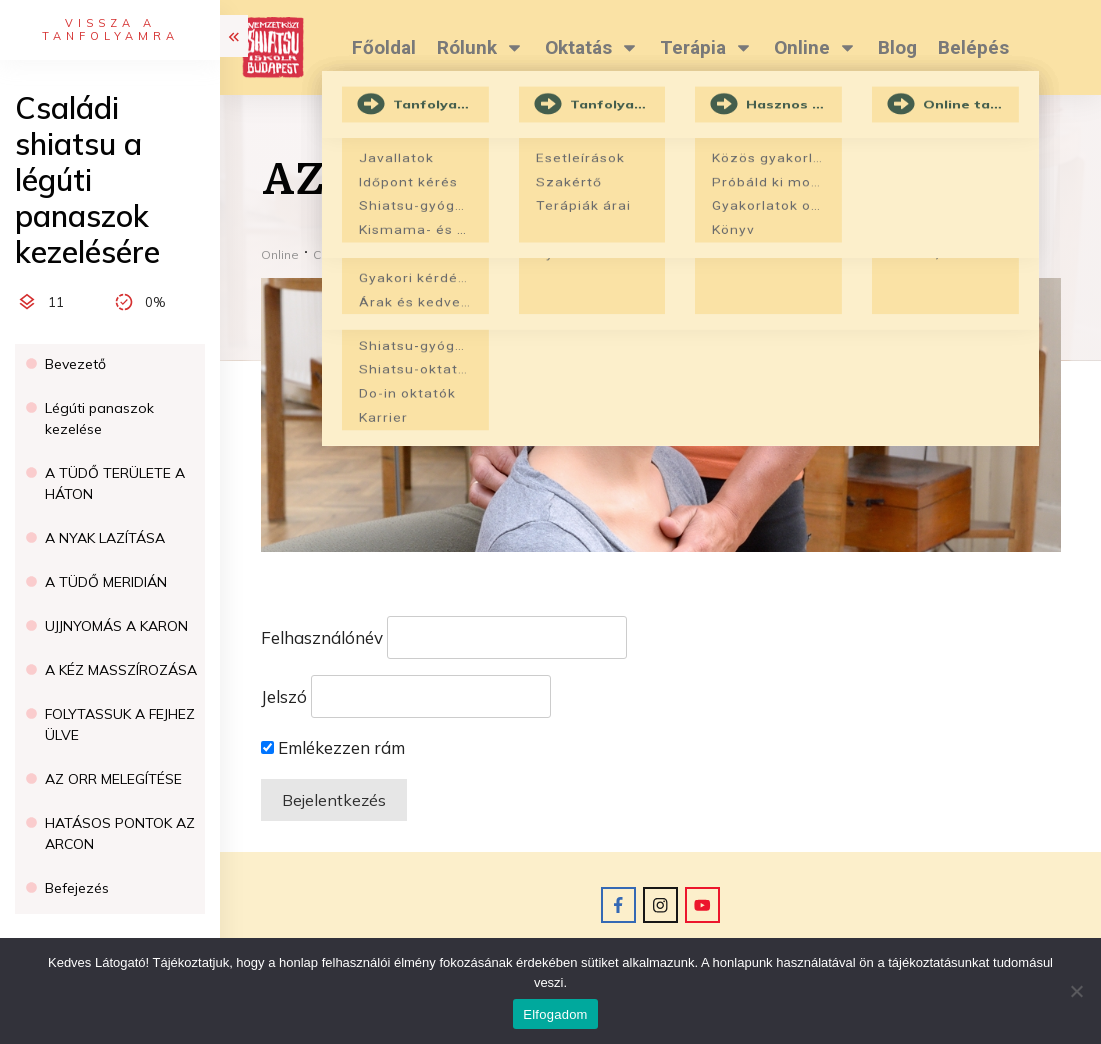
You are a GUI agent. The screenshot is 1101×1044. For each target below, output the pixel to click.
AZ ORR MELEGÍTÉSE (113, 779)
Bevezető (75, 364)
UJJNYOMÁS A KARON (116, 626)
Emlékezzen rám (333, 747)
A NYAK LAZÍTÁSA (105, 538)
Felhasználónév (322, 637)
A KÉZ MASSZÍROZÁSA (121, 670)
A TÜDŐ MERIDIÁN (106, 582)
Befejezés (77, 888)
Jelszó (284, 696)
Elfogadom (555, 1014)
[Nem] (1076, 991)
